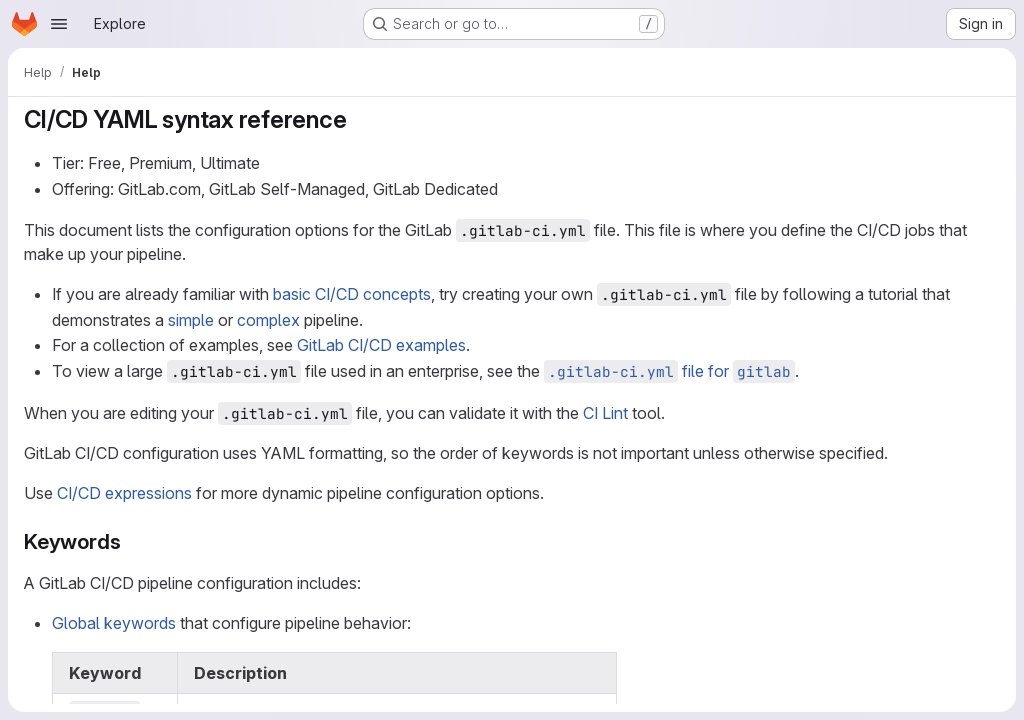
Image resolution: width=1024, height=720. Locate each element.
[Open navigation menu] (59, 24)
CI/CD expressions (124, 493)
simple (191, 320)
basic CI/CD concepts (352, 294)
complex (268, 320)
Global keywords (114, 623)
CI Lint (605, 413)
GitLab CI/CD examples (381, 345)
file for (669, 371)
